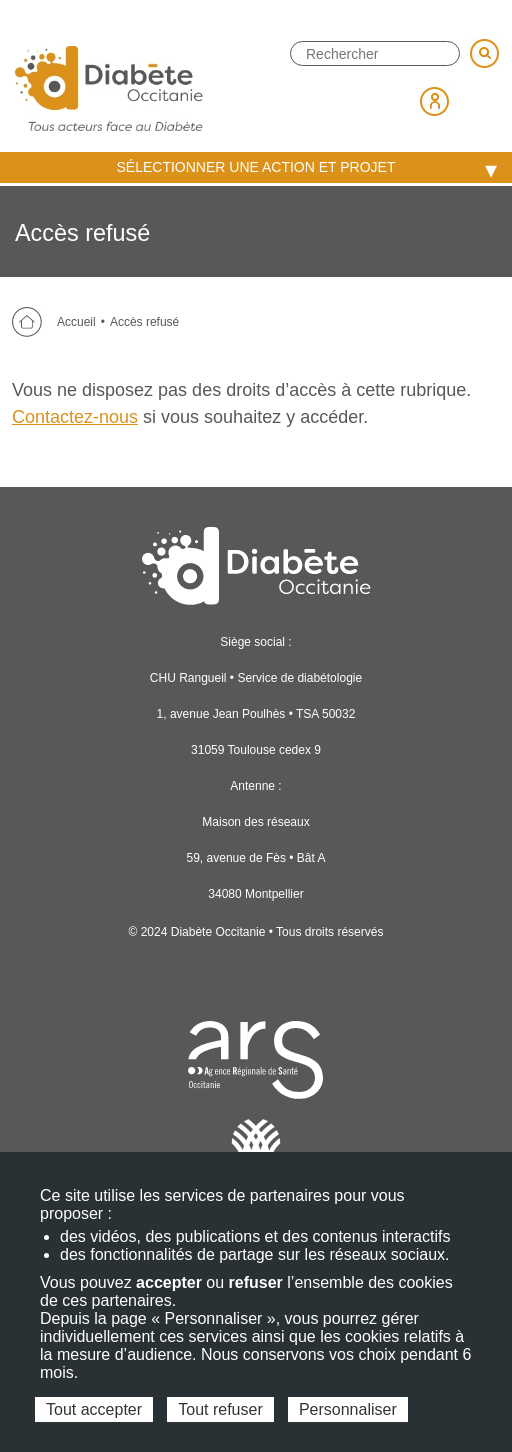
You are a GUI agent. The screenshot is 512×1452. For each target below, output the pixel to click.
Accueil (76, 322)
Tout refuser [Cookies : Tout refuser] (220, 1409)
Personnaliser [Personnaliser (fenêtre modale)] (348, 1409)
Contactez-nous (75, 417)
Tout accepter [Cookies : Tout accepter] (94, 1409)
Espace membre (435, 101)
